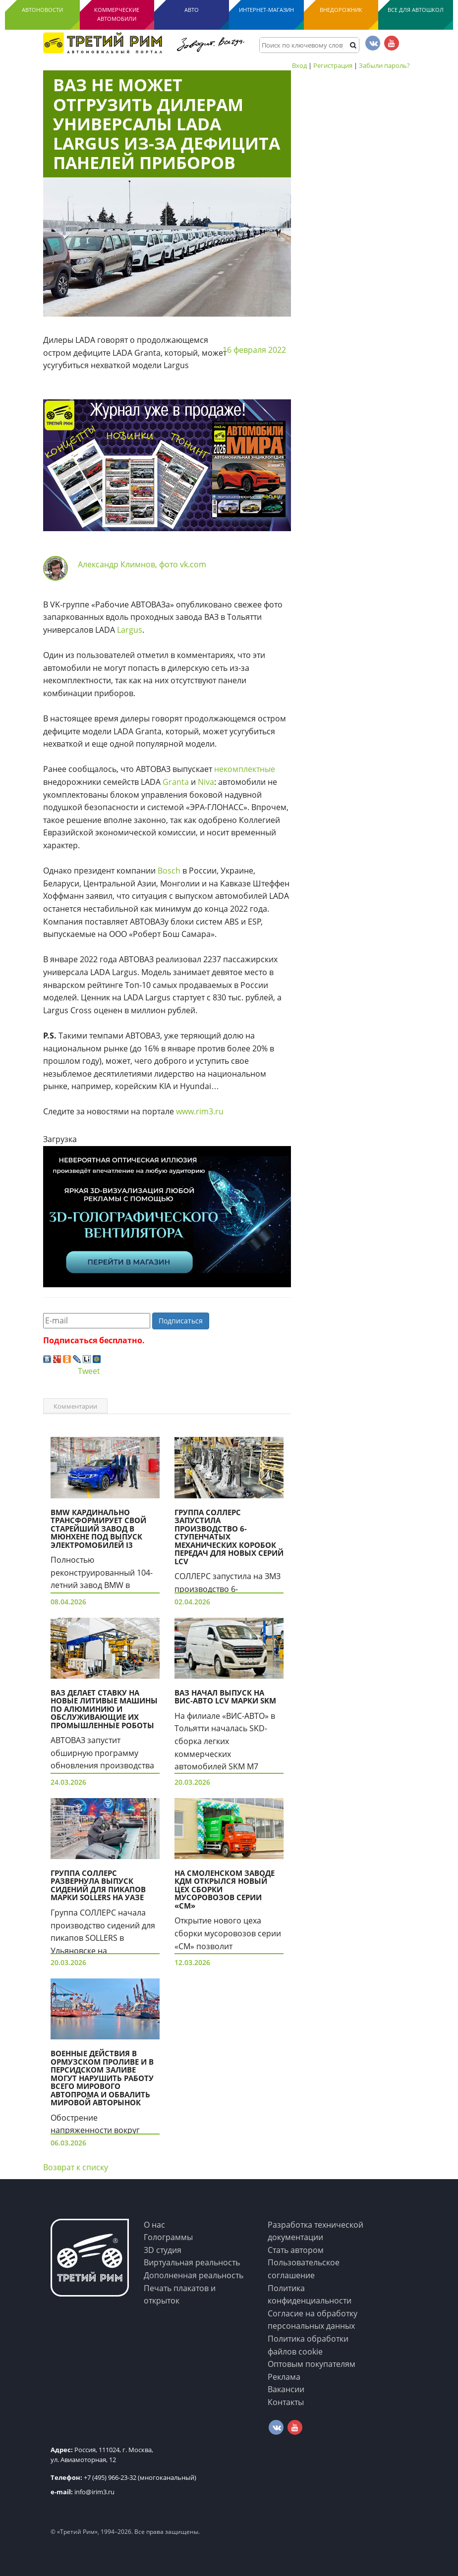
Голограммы (168, 2237)
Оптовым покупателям (311, 2363)
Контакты (286, 2402)
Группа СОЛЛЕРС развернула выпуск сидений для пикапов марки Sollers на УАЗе (98, 1885)
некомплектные (244, 769)
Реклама (284, 2376)
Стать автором (296, 2250)
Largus (129, 629)
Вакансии (286, 2389)
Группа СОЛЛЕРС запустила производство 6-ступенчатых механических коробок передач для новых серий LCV (229, 1536)
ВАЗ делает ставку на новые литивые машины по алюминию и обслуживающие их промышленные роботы (104, 1709)
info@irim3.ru (82, 2491)
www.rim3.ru (200, 1111)
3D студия (162, 2250)
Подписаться (181, 1320)
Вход (299, 65)
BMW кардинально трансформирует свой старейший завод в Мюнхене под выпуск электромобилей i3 (98, 1528)
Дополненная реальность (193, 2275)
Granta (176, 781)
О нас (154, 2224)
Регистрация (332, 65)
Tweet (89, 1371)
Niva (206, 781)
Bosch (169, 870)
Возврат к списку (75, 2167)
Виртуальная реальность (192, 2262)
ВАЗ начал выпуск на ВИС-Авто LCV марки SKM (225, 1697)
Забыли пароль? (384, 65)
